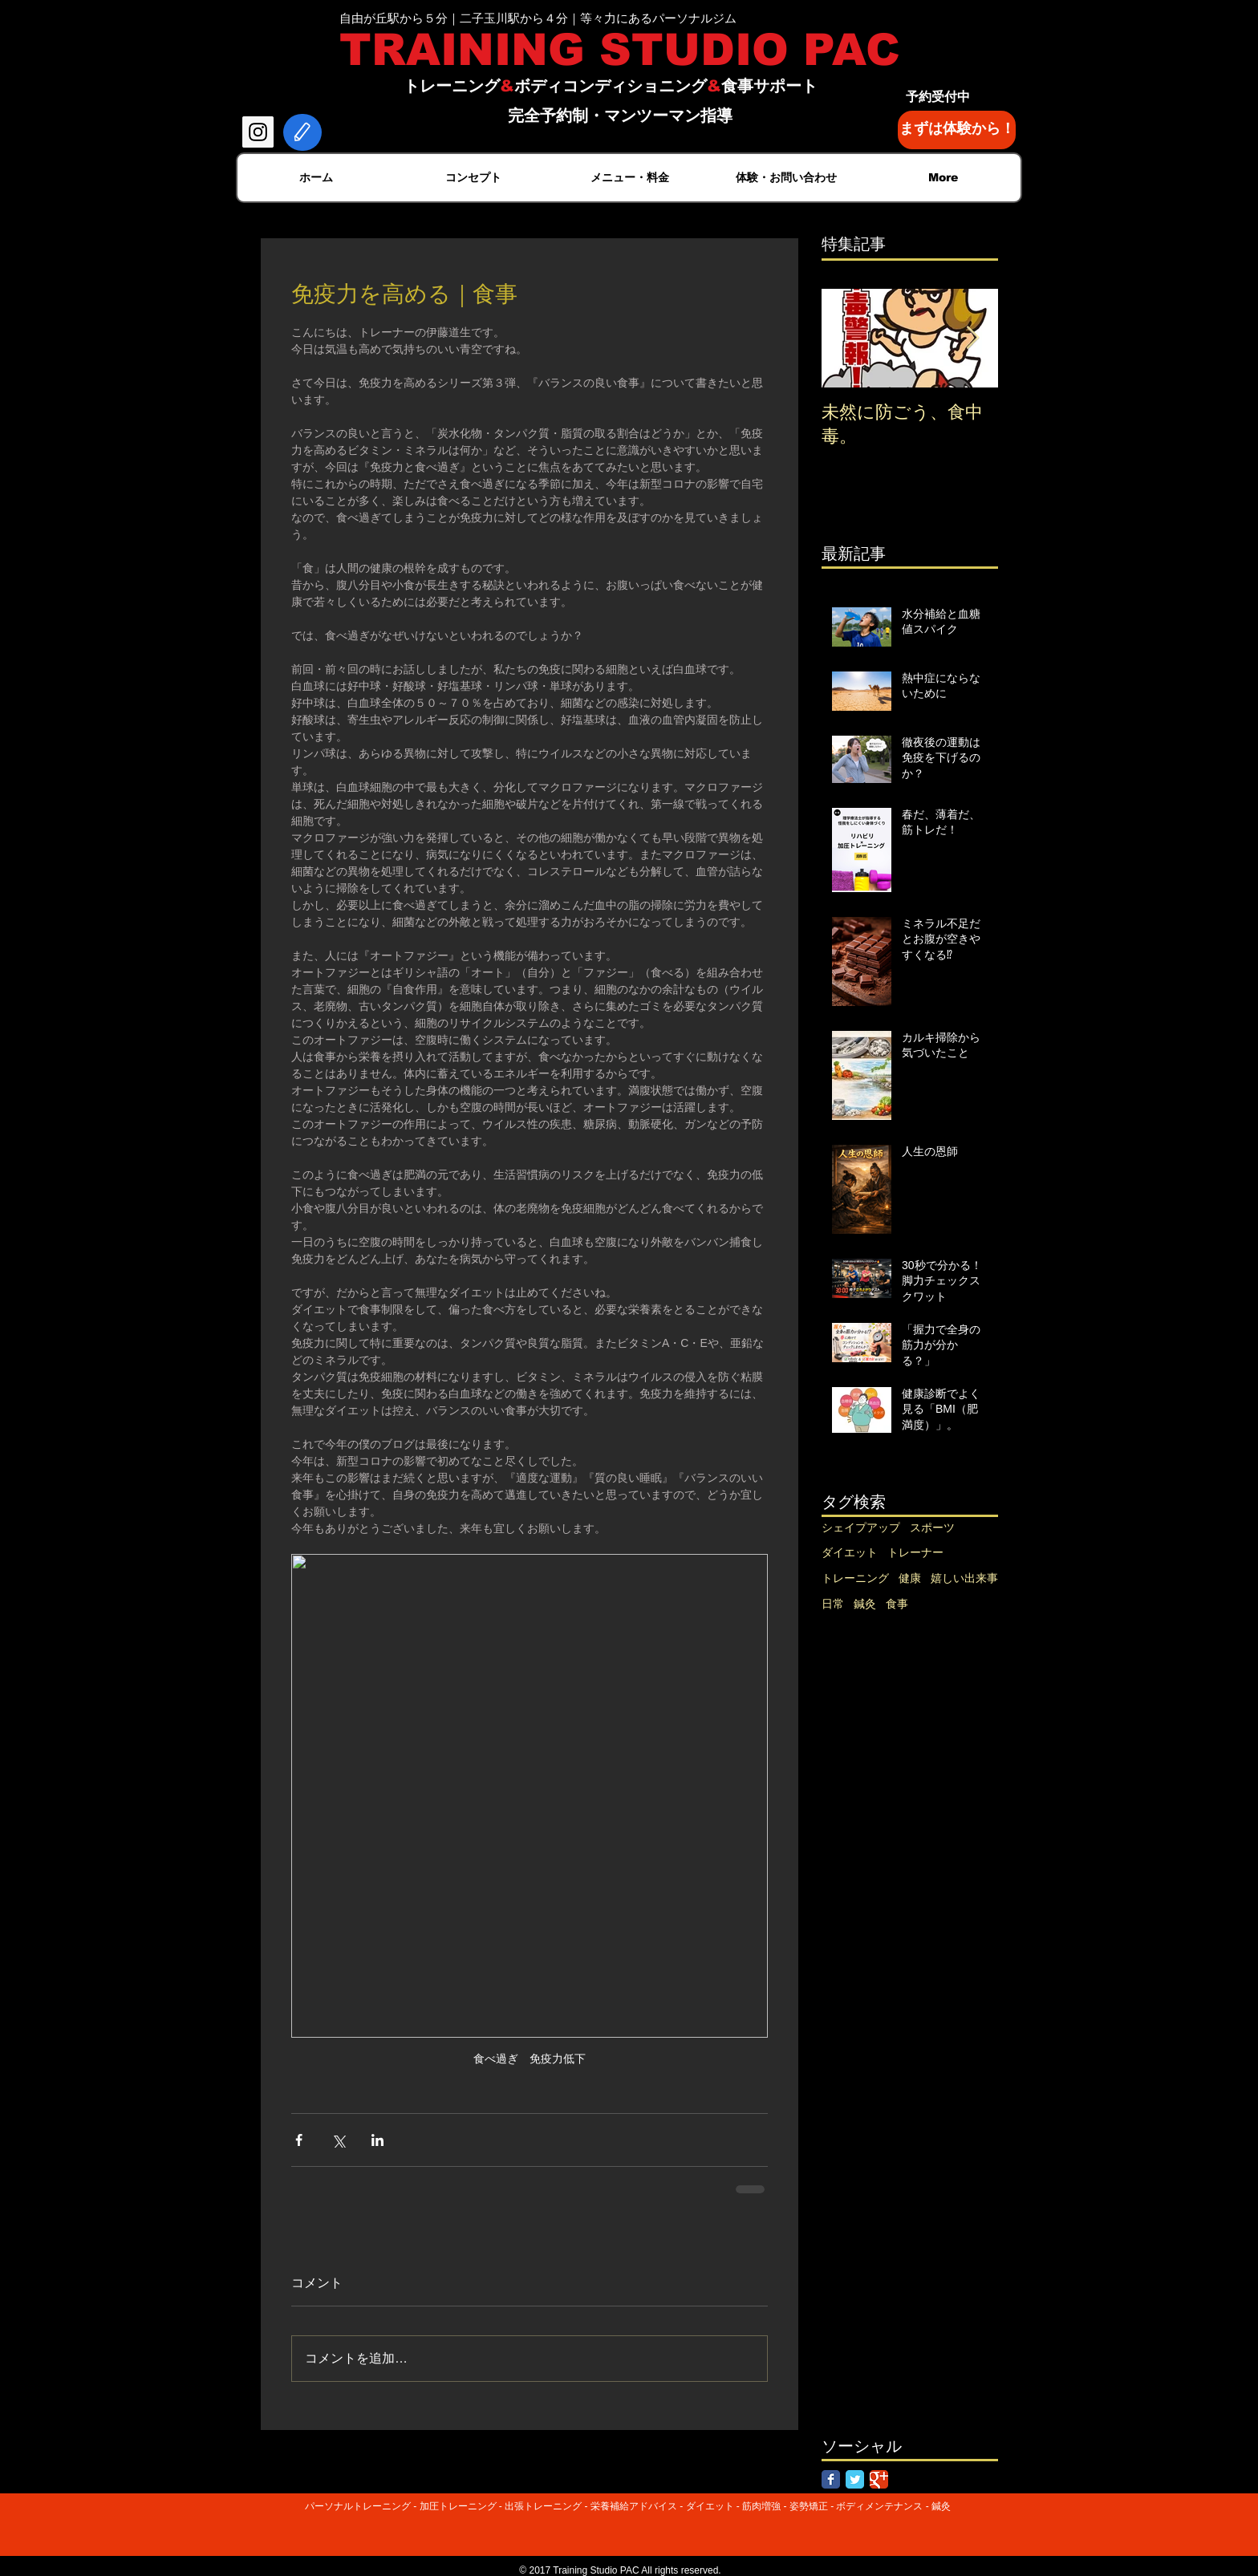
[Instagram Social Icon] (258, 132)
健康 (910, 1578)
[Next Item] (972, 338)
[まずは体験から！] (956, 130)
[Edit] (302, 132)
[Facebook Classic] (831, 2479)
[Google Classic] (879, 2479)
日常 (833, 1603)
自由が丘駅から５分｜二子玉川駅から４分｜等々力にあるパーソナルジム (538, 18)
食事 (897, 1603)
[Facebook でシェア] (298, 2140)
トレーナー (915, 1552)
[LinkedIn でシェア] (377, 2140)
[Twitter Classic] (855, 2479)
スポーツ (932, 1527)
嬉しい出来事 (964, 1578)
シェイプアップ (861, 1527)
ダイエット (850, 1552)
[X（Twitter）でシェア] (338, 2140)
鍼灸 (865, 1603)
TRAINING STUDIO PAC (619, 50)
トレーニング (855, 1578)
